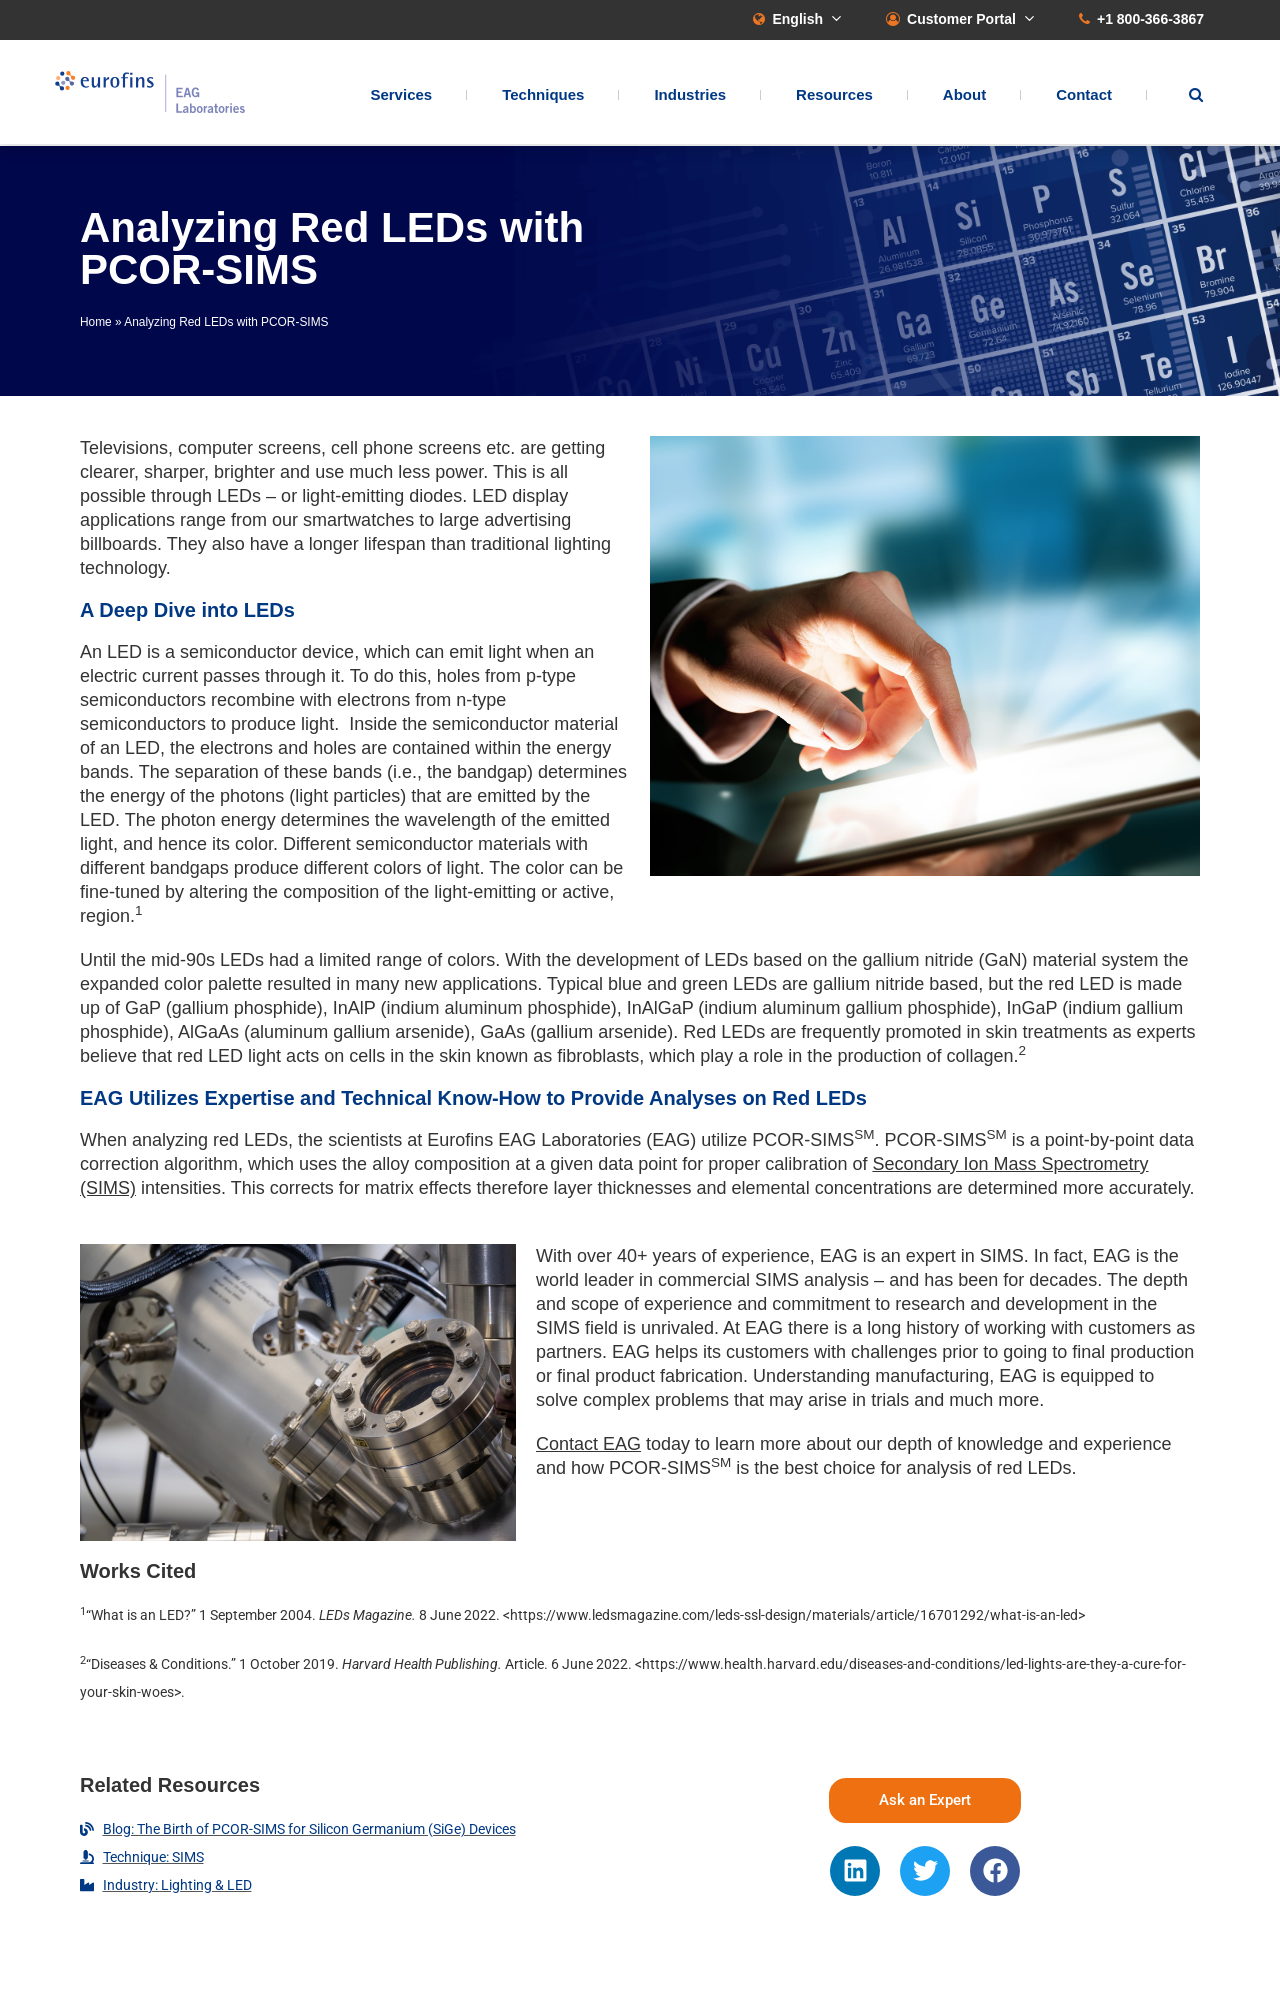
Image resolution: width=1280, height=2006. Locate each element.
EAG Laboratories (155, 93)
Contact (1084, 95)
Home (96, 322)
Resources (834, 95)
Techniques (543, 95)
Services (401, 95)
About (964, 95)
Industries (690, 95)
